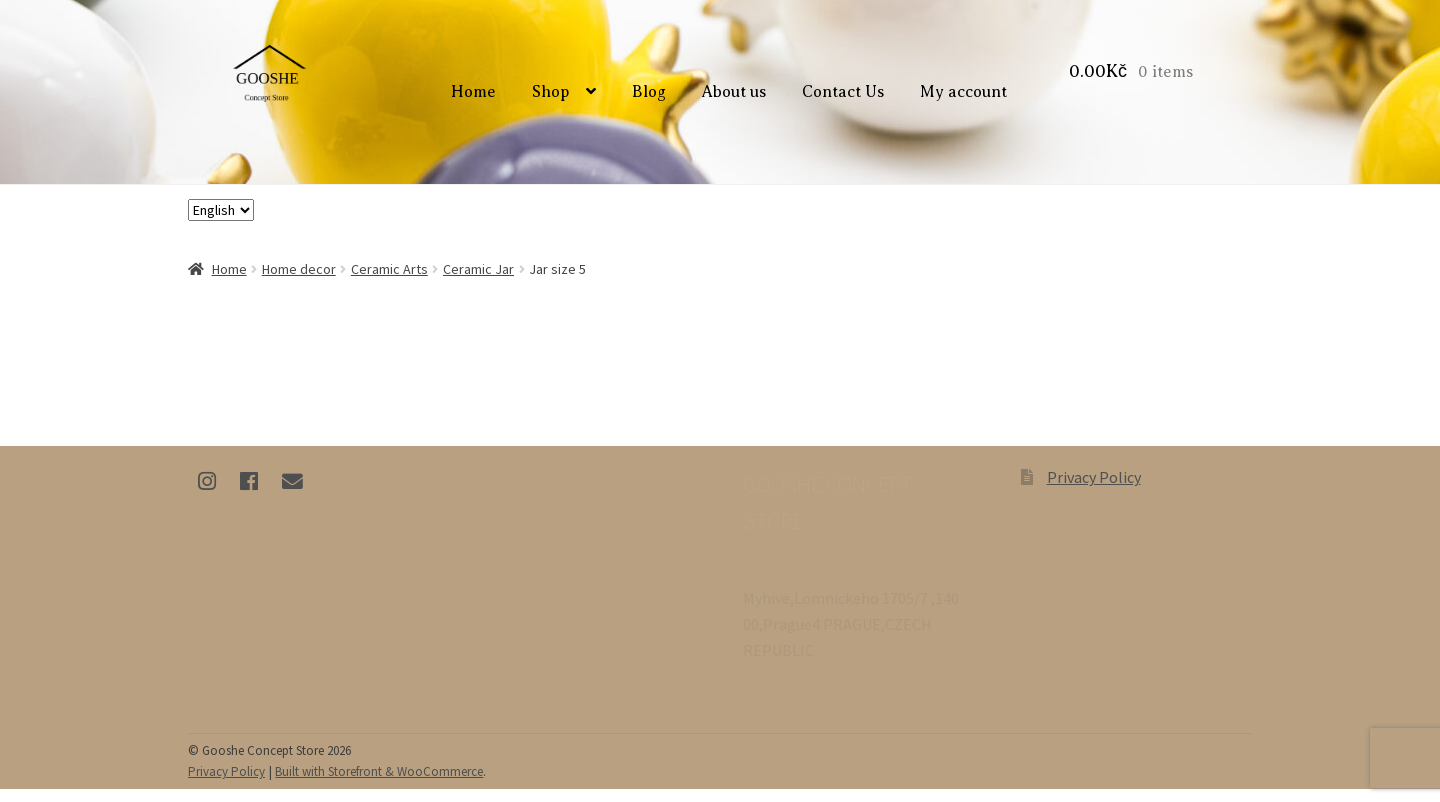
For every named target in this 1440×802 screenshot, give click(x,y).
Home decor (299, 281)
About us (737, 99)
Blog (652, 99)
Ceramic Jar (478, 281)
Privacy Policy (1094, 490)
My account (966, 99)
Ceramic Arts (389, 281)
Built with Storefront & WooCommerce (379, 784)
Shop (554, 99)
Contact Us (846, 99)
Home (476, 99)
